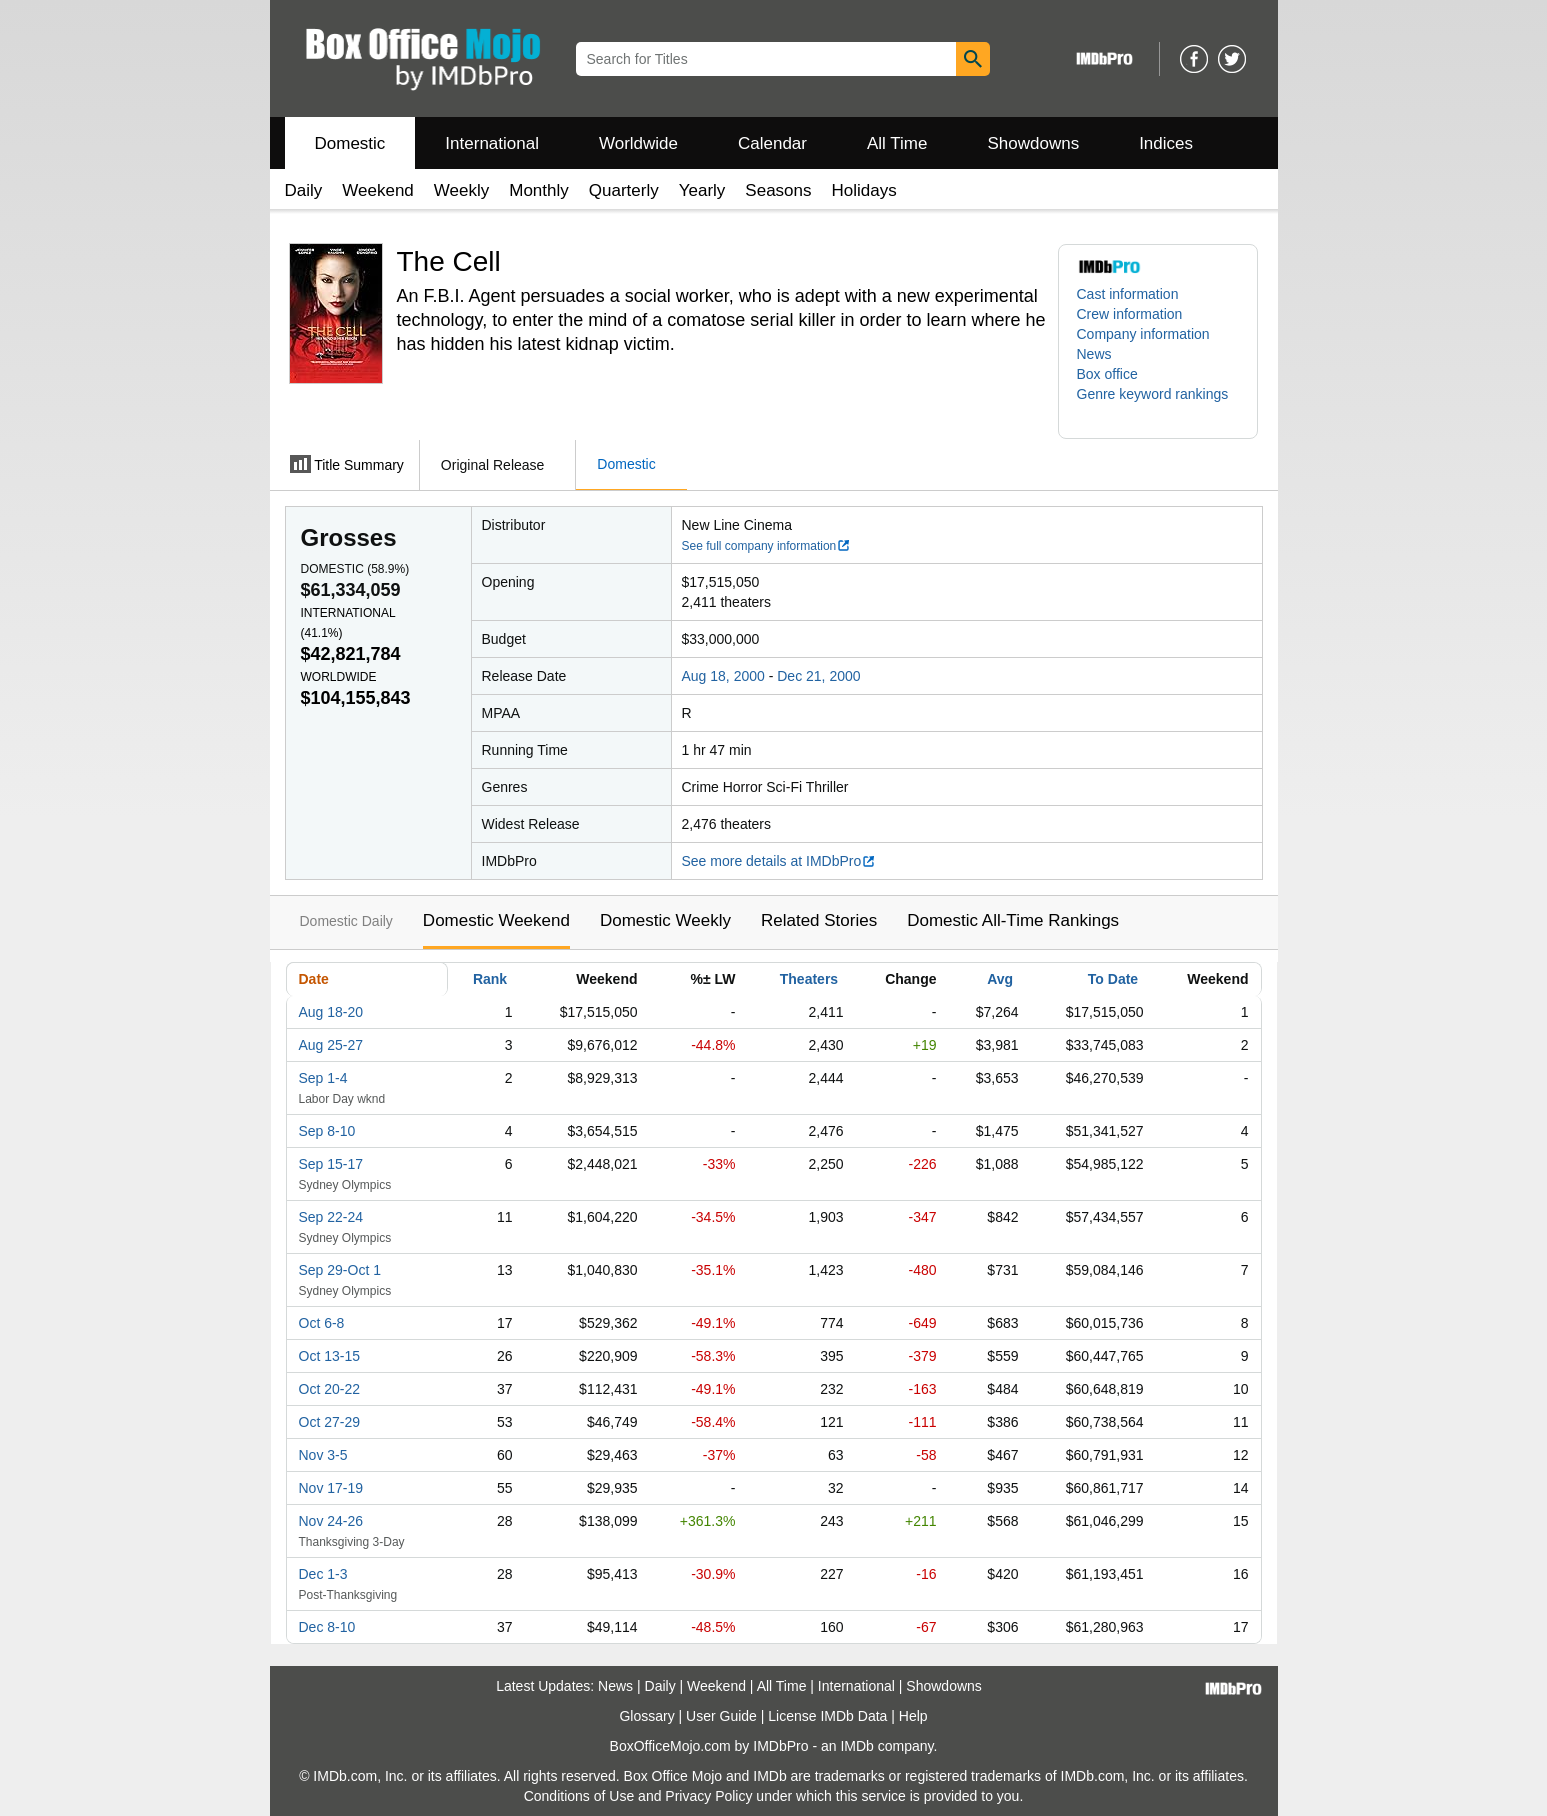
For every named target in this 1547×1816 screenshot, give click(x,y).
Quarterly (624, 190)
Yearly (702, 190)
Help (913, 1716)
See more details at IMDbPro (779, 861)
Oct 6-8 (322, 1323)
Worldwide (638, 143)
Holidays (864, 190)
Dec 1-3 (323, 1574)
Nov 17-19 (331, 1488)
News (1094, 354)
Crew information (1130, 314)
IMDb (856, 1746)
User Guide (721, 1716)
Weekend (378, 190)
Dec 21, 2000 (818, 676)
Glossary (646, 1716)
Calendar (772, 143)
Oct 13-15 (329, 1356)
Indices (1166, 143)
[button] (1158, 404)
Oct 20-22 (329, 1389)
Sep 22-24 (331, 1217)
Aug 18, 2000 (723, 676)
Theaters (809, 979)
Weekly (461, 190)
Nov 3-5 (323, 1455)
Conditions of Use (579, 1796)
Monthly (539, 190)
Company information (1143, 334)
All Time (897, 143)
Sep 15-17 (331, 1164)
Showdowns (1033, 143)
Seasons (778, 190)
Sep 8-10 (327, 1131)
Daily (304, 190)
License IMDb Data (827, 1716)
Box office (1107, 374)
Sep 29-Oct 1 (340, 1270)
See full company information (767, 546)
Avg (1000, 979)
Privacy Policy (708, 1796)
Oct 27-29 (329, 1422)
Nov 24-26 (331, 1521)
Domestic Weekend (496, 920)
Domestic (350, 143)
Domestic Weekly (665, 920)
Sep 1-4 (323, 1078)
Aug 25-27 (331, 1045)
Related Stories (819, 920)
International (492, 143)
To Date (1113, 979)
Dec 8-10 (327, 1627)
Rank (490, 979)
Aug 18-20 (331, 1012)
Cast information (1128, 294)
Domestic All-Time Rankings (1013, 920)
